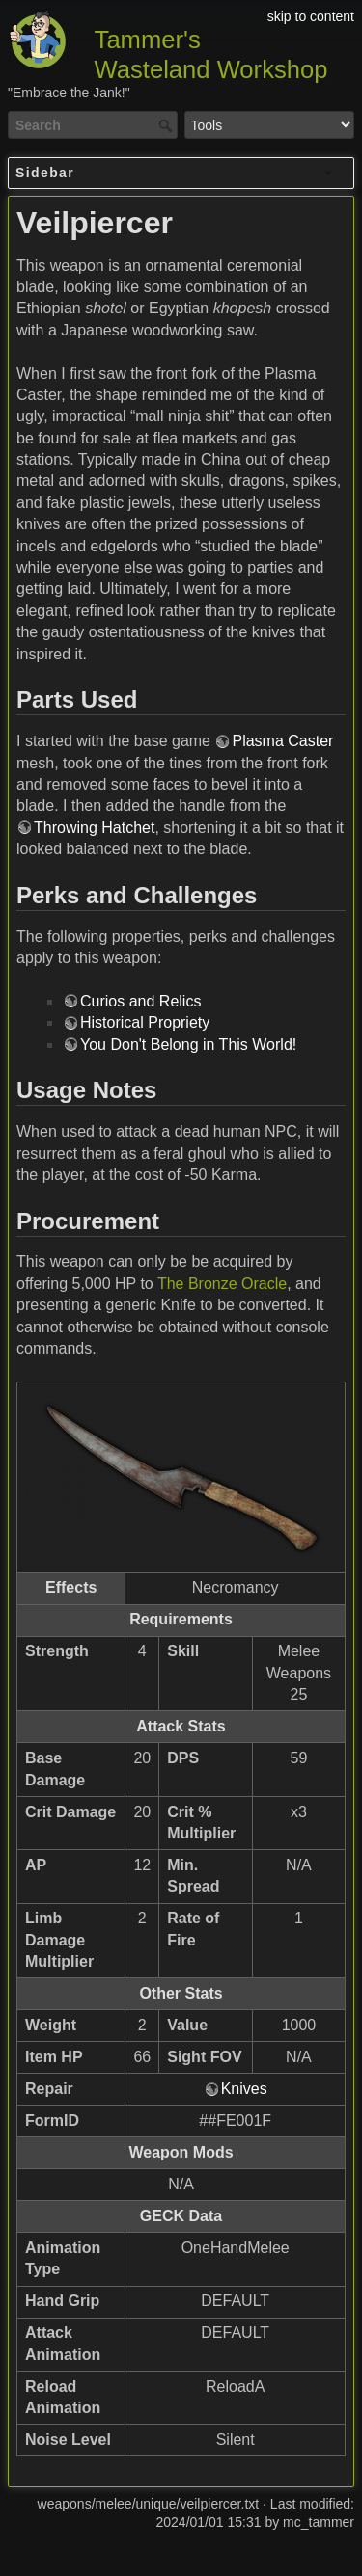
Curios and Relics (140, 1001)
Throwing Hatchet (94, 827)
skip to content (310, 16)
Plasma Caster (282, 741)
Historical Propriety (144, 1022)
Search (167, 125)
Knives (244, 2088)
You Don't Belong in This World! (188, 1044)
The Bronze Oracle (222, 1283)
